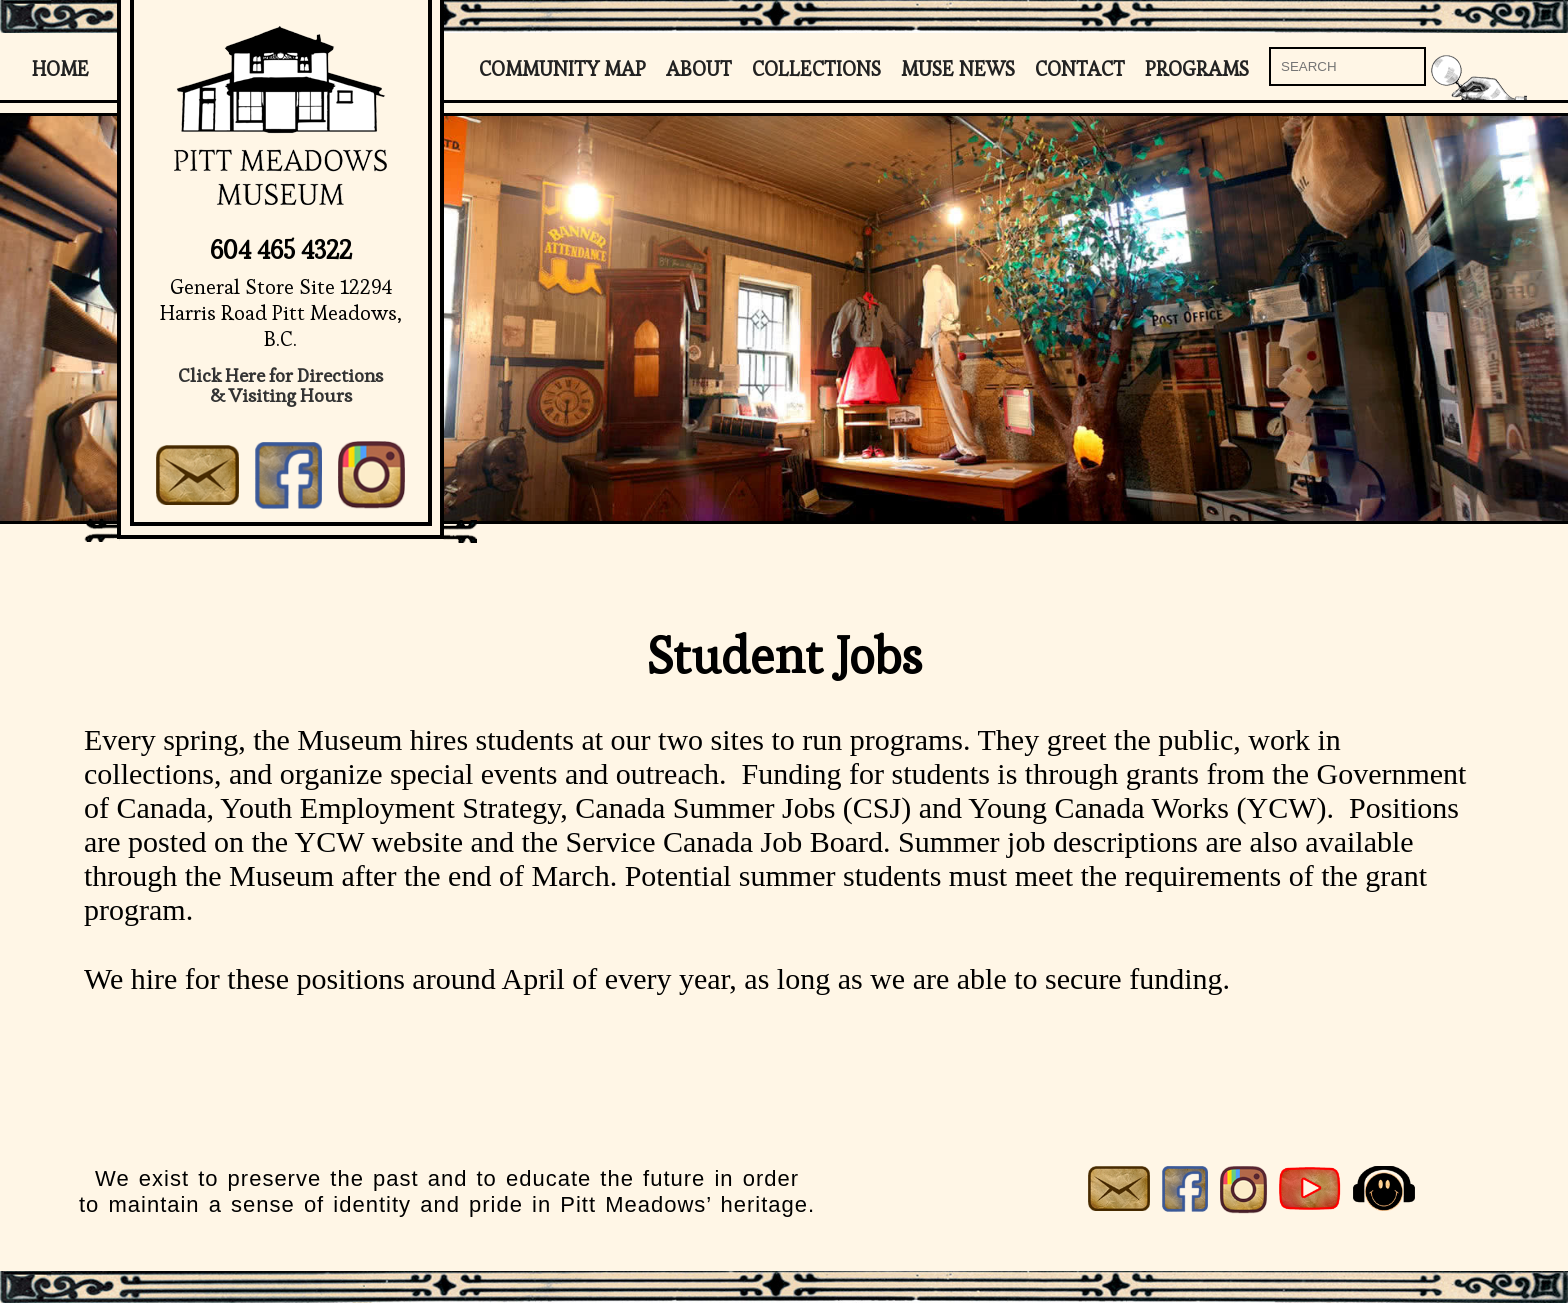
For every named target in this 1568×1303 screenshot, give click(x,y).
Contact (1080, 69)
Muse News (958, 69)
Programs (1197, 69)
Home (60, 69)
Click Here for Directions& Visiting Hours (280, 385)
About (699, 69)
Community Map (562, 69)
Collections (816, 69)
